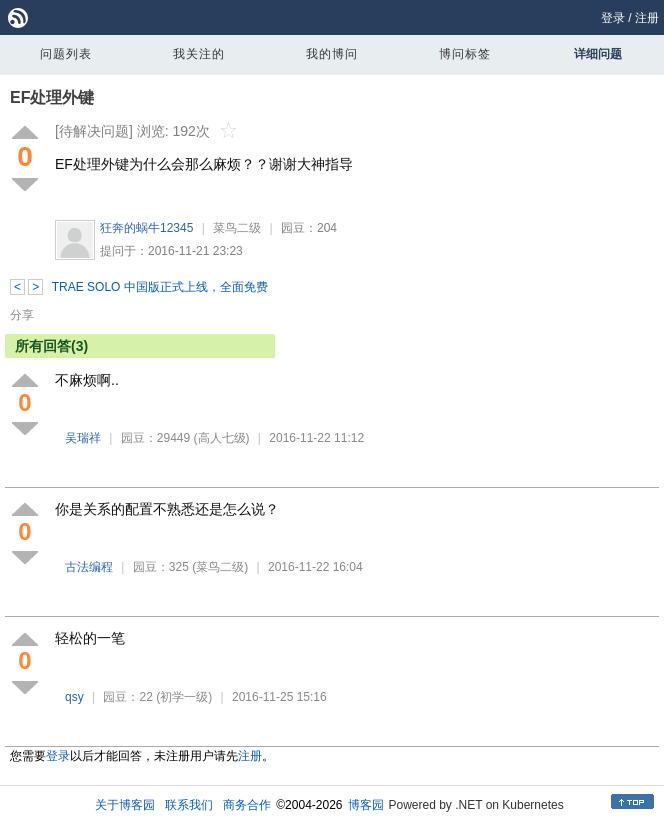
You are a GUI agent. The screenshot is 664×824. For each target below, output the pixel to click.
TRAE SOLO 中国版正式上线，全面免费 (160, 287)
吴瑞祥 (83, 438)
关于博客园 (125, 805)
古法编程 (89, 567)
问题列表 (66, 54)
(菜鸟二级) (220, 567)
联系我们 (189, 805)
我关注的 (199, 54)
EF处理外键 (52, 97)
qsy (74, 697)
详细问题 (598, 54)
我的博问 (332, 54)
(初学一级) (184, 697)
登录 (613, 18)
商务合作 (247, 805)
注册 (647, 18)
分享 (22, 315)
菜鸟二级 (237, 228)
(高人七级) (222, 438)
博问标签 (465, 54)
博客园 (366, 805)
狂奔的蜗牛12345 (146, 228)
